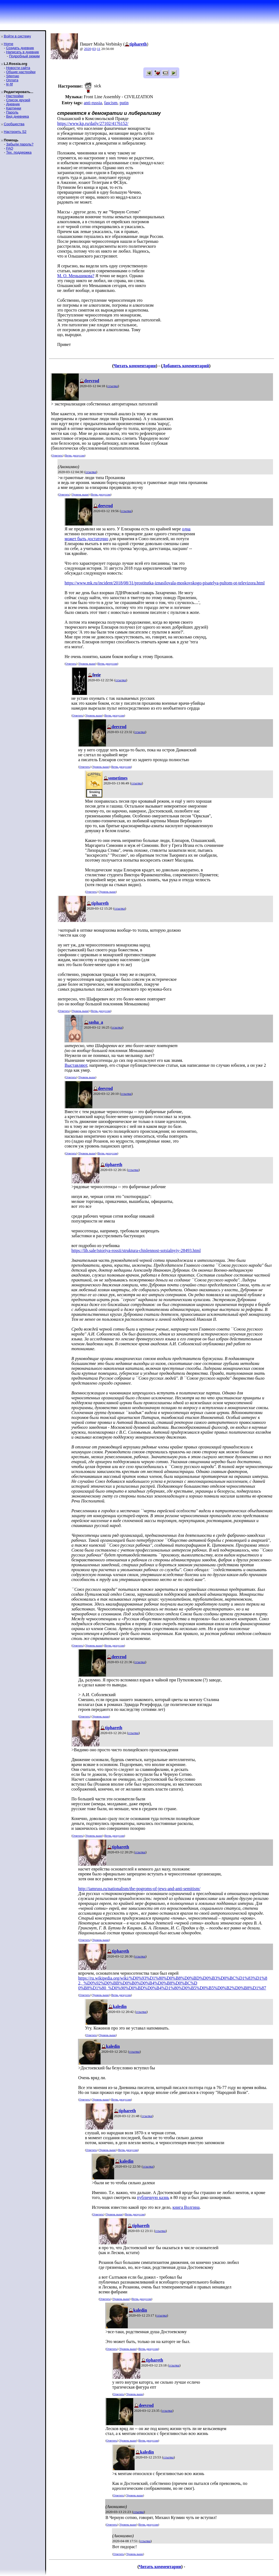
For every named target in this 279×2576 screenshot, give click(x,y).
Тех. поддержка (18, 152)
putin (124, 102)
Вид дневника (17, 116)
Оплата (12, 80)
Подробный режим (24, 56)
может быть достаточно (86, 538)
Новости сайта (18, 68)
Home (8, 44)
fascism (110, 102)
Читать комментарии (135, 365)
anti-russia (93, 102)
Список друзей (18, 100)
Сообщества (14, 124)
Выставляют (76, 1065)
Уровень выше (80, 494)
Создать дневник (20, 48)
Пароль (12, 112)
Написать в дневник (22, 52)
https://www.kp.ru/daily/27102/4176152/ (92, 123)
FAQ (9, 148)
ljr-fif (9, 84)
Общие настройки (20, 72)
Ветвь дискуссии (74, 455)
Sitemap (12, 76)
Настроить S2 (15, 132)
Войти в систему (17, 36)
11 (99, 49)
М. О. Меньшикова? (75, 275)
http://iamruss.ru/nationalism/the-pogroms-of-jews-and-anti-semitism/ (139, 1888)
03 (94, 49)
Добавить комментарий (185, 365)
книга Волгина (186, 2207)
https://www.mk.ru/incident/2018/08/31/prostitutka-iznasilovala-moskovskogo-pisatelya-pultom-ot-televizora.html (165, 583)
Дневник (13, 104)
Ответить (57, 455)
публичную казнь (153, 2197)
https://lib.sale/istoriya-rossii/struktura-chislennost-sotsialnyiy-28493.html (136, 1250)
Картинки (13, 108)
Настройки (14, 96)
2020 (87, 49)
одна (186, 529)
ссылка (112, 386)
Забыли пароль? (19, 144)
